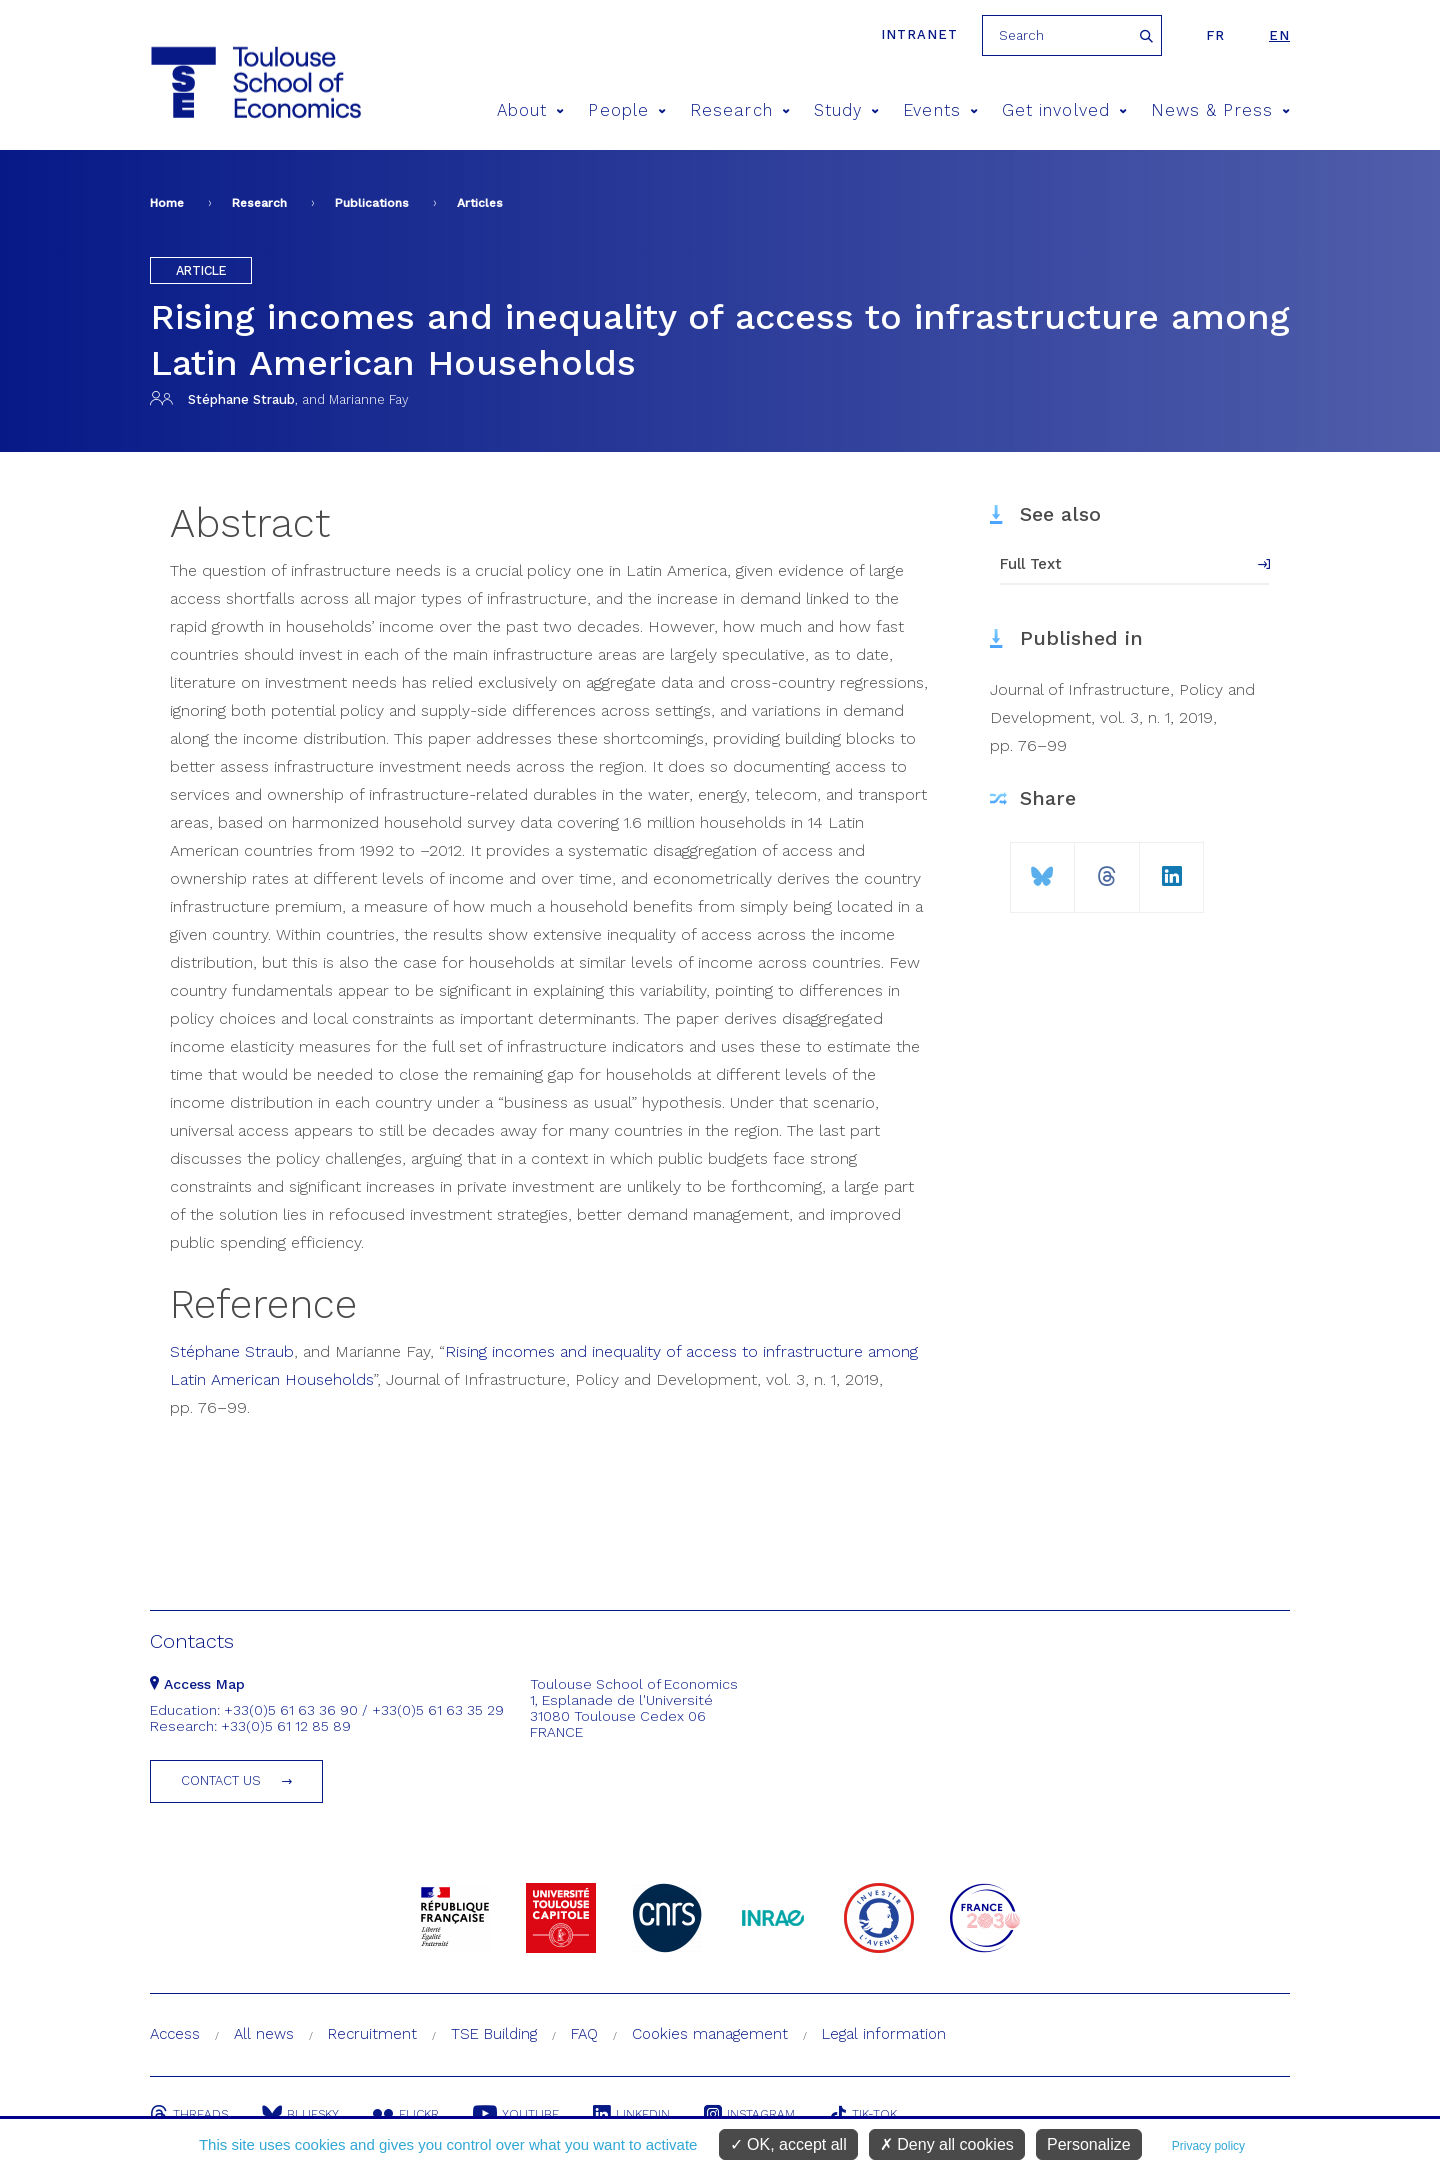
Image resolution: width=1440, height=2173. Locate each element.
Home (167, 203)
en (1279, 35)
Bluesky (300, 2114)
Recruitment (372, 2034)
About (531, 110)
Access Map (197, 1684)
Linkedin (631, 2114)
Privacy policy (1208, 2146)
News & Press (1220, 110)
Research (740, 110)
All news (264, 2034)
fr (1215, 35)
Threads (189, 2114)
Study (847, 110)
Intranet (919, 34)
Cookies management (710, 2034)
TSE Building (494, 2034)
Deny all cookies (947, 2144)
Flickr (406, 2114)
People (627, 110)
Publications (372, 203)
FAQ (584, 2034)
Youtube (516, 2114)
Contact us (221, 1780)
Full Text (1031, 564)
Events (940, 110)
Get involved (1064, 110)
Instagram (749, 2114)
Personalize (1089, 2144)
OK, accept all (788, 2144)
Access (175, 2034)
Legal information (884, 2034)
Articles (480, 203)
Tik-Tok (863, 2114)
